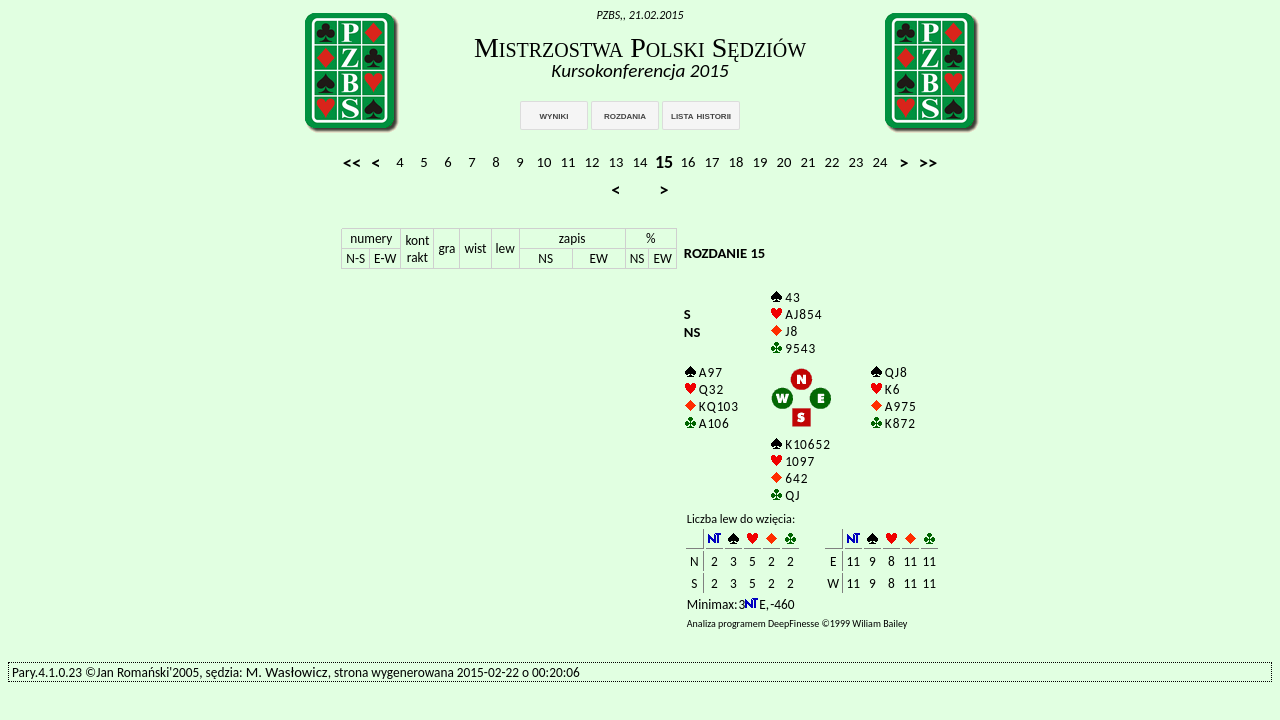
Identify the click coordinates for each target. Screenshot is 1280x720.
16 (688, 162)
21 (808, 162)
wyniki (554, 115)
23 (856, 162)
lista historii (701, 115)
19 (760, 162)
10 (544, 162)
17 (712, 162)
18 (736, 162)
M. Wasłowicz (287, 672)
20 (784, 162)
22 (832, 162)
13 (616, 162)
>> (928, 162)
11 (568, 162)
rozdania (625, 115)
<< (352, 162)
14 (640, 162)
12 (592, 162)
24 (880, 162)
